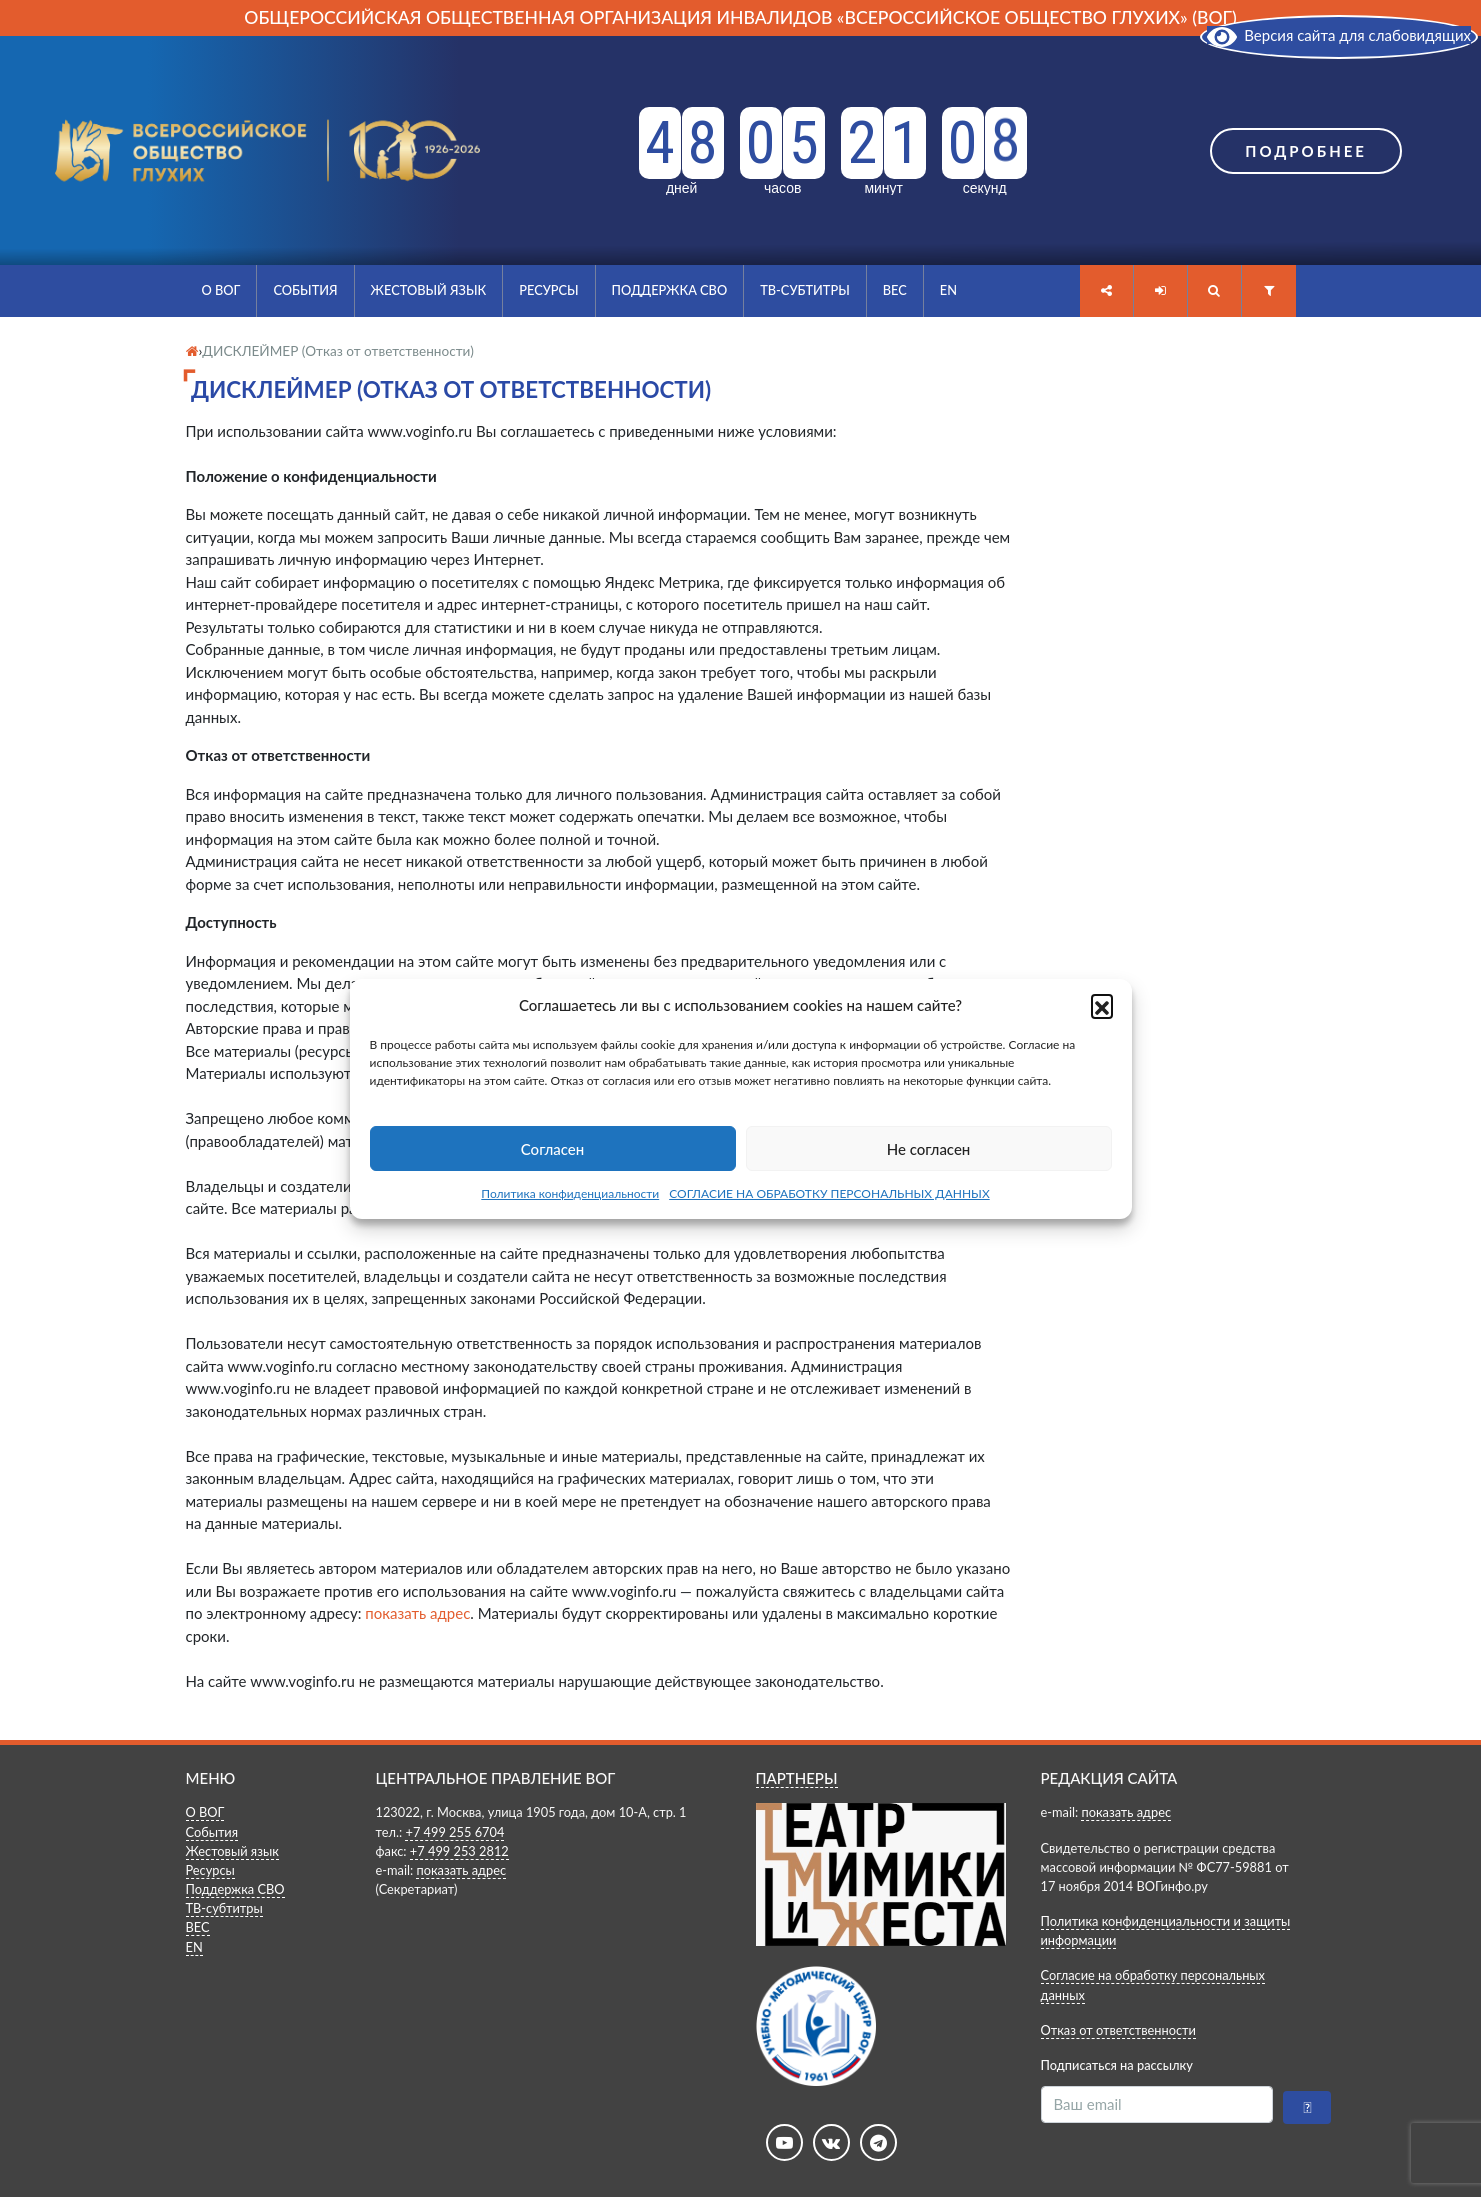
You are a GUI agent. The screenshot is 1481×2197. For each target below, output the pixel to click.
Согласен (552, 1149)
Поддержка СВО (670, 290)
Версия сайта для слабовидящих (1339, 35)
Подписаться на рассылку (1117, 2065)
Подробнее (1306, 151)
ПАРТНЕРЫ (797, 1778)
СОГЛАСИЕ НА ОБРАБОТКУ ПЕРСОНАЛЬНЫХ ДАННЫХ (829, 1193)
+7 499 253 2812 (459, 1851)
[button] (1102, 1005)
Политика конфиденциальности (570, 1193)
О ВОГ (221, 290)
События (305, 290)
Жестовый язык (429, 290)
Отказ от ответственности (1118, 2030)
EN (948, 290)
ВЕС (895, 290)
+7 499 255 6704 (454, 1832)
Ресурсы (548, 290)
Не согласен (929, 1149)
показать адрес (417, 1613)
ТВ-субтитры (805, 290)
